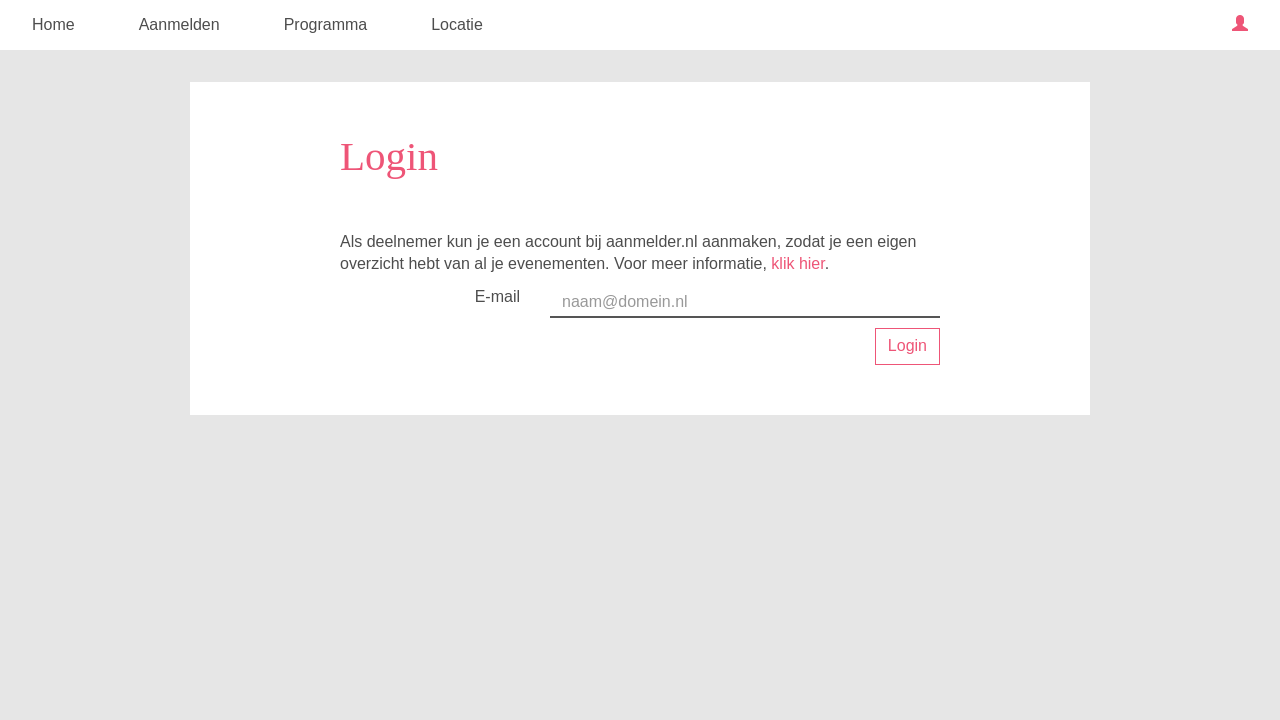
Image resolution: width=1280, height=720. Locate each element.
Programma (326, 24)
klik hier (797, 263)
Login (907, 345)
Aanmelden (179, 24)
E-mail (497, 296)
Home (53, 24)
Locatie (457, 24)
